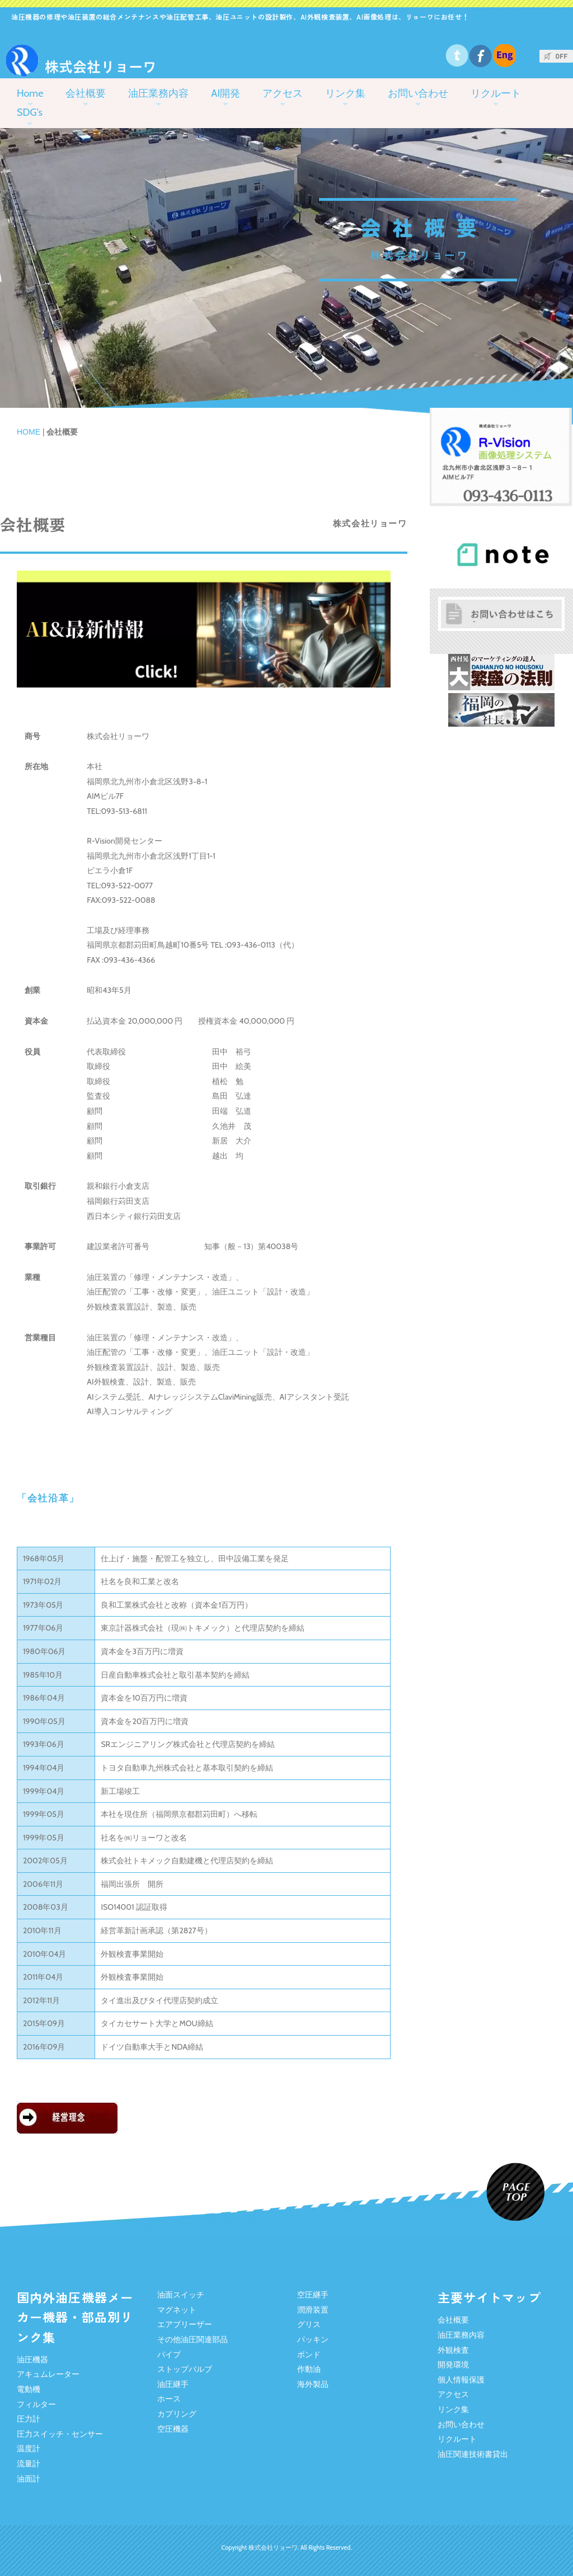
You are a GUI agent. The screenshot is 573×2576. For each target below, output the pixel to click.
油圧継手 (173, 2384)
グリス (309, 2324)
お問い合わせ (418, 93)
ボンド (309, 2354)
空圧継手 (312, 2295)
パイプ (169, 2354)
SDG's (30, 112)
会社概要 (85, 93)
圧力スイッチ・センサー (60, 2434)
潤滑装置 (312, 2310)
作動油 (309, 2369)
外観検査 (453, 2350)
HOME (28, 431)
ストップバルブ (184, 2369)
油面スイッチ (180, 2295)
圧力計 (28, 2419)
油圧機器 (32, 2359)
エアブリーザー (184, 2324)
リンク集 (345, 93)
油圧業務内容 (158, 93)
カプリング (176, 2414)
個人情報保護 (461, 2380)
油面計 (28, 2479)
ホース (169, 2399)
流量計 (28, 2464)
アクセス (282, 93)
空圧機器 (173, 2429)
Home (30, 93)
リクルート (496, 93)
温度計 (28, 2448)
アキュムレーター (48, 2374)
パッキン (312, 2339)
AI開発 (225, 93)
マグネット (176, 2310)
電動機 (28, 2389)
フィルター (36, 2404)
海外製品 (312, 2384)
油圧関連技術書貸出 (473, 2454)
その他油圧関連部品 (192, 2339)
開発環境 (453, 2365)
